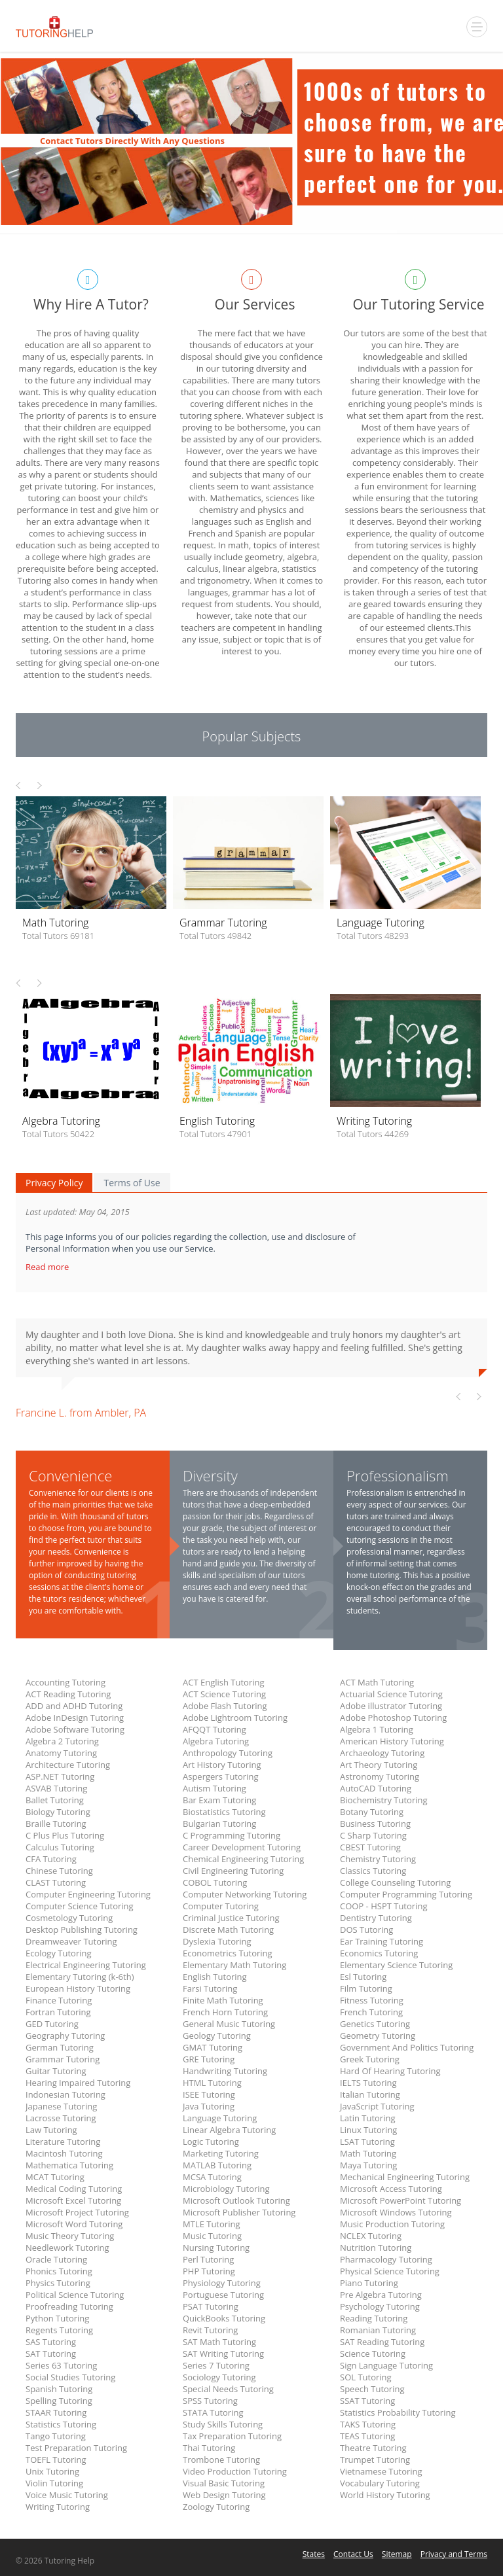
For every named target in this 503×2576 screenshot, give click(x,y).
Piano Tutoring (369, 2283)
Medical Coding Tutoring (74, 2189)
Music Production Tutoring (392, 2224)
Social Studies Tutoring (70, 2377)
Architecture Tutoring (68, 1765)
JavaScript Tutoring (377, 2106)
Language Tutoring (220, 2118)
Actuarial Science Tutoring (391, 1694)
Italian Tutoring (370, 2094)
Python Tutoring (57, 2318)
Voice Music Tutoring (67, 2495)
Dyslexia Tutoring (217, 1941)
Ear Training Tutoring (381, 1941)
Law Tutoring (51, 2130)
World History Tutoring (385, 2495)
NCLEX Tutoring (370, 2236)
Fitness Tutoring (371, 2000)
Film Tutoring (366, 1988)
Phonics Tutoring (59, 2271)
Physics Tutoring (58, 2283)
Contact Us (353, 2554)
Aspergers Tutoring (220, 1776)
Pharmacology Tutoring (386, 2259)
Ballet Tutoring (55, 1800)
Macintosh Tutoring (64, 2153)
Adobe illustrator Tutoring (391, 1706)
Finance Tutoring (59, 2000)
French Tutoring (371, 2012)
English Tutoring (215, 1977)
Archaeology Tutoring (382, 1753)
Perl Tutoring (208, 2259)
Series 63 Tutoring (61, 2365)
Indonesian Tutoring (65, 2094)
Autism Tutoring (214, 1788)
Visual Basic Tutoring (224, 2483)
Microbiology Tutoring (226, 2189)
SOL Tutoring (366, 2377)
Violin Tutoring (54, 2483)
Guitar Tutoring (56, 2071)
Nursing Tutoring (216, 2247)
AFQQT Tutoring (214, 1729)
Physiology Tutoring (222, 2283)
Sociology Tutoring (219, 2377)
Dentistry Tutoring (376, 1918)
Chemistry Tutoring (378, 1859)
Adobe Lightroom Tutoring (235, 1717)
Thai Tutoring (209, 2448)
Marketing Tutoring (221, 2153)
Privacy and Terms (453, 2554)
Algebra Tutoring (216, 1741)
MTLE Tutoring (211, 2224)
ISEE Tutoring (209, 2094)
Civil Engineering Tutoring (233, 1871)
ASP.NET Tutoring (60, 1776)
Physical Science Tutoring (389, 2271)
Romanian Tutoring (378, 2330)
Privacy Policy (54, 1182)
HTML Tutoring (212, 2083)
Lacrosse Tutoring (61, 2118)
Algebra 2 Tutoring (62, 1741)
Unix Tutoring (52, 2471)
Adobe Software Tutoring (75, 1729)
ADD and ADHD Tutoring (74, 1706)
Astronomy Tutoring (379, 1776)
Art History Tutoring (222, 1765)
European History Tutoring (78, 1988)
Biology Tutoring (58, 1812)
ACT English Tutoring (224, 1682)
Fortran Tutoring (58, 2012)
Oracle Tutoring (56, 2259)
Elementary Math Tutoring (234, 1965)
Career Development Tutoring (242, 1847)
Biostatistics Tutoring (224, 1812)
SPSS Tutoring (210, 2401)
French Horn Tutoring (225, 2012)
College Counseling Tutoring (395, 1882)
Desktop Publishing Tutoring (82, 1929)
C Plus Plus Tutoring (65, 1835)
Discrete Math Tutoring (228, 1929)
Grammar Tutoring (63, 2059)
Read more (48, 1267)
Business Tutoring (375, 1823)
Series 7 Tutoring (216, 2365)
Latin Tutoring (368, 2118)
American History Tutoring (392, 1741)
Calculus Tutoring (60, 1847)
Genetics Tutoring (375, 2024)
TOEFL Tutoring (56, 2459)
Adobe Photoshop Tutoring (393, 1717)
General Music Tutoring (229, 2024)
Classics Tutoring (373, 1871)
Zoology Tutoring (216, 2507)
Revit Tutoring (210, 2330)
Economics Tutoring (379, 1953)
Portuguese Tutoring (223, 2295)
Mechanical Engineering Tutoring (405, 2177)
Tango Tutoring (56, 2436)
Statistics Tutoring (61, 2424)
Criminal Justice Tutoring (231, 1918)
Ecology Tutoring (59, 1953)
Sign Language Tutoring (386, 2365)
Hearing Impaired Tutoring (78, 2083)
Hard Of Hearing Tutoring (390, 2071)
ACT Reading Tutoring (68, 1694)
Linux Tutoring (368, 2130)
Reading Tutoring (373, 2318)
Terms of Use (131, 1182)
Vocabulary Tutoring (380, 2483)
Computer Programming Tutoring (406, 1894)
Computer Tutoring (221, 1906)
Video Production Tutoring (235, 2471)
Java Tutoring (208, 2106)
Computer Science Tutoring (80, 1906)
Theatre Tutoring (373, 2448)
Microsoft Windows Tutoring (396, 2212)
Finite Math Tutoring (223, 2000)
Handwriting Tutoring (225, 2071)
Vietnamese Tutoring (381, 2471)
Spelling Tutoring (59, 2401)
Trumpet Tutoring (375, 2459)
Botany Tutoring (371, 1812)
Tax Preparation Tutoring (232, 2436)
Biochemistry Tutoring (384, 1800)
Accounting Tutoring (65, 1682)
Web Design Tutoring (224, 2495)
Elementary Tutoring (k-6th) (80, 1977)
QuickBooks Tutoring (224, 2318)
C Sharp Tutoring (373, 1835)
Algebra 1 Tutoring (376, 1729)
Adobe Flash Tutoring (225, 1706)
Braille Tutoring (56, 1823)
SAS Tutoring (51, 2342)
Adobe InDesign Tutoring (75, 1717)
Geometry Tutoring (377, 2035)
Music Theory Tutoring (70, 2236)
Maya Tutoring (368, 2165)
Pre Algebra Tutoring (381, 2295)
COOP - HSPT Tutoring (383, 1906)
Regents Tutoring (59, 2330)
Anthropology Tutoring (227, 1753)
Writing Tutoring (58, 2507)
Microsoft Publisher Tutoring (239, 2212)
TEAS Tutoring (367, 2436)
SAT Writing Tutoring (223, 2353)
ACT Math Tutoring (377, 1682)
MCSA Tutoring (212, 2177)
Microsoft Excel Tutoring (73, 2200)
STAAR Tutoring (56, 2412)
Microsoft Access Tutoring (391, 2189)
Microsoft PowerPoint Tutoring (400, 2200)
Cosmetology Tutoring (69, 1918)
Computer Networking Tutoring (245, 1894)
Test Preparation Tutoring (76, 2448)
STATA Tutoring (213, 2412)
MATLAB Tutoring (217, 2165)
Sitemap (397, 2554)
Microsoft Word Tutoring (74, 2224)
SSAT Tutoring (367, 2401)
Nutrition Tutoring (375, 2247)
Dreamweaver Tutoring (71, 1941)
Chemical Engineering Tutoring (243, 1859)
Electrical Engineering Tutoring (86, 1965)
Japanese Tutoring (61, 2106)
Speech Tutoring (372, 2389)
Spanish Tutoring (59, 2389)
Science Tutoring (372, 2353)
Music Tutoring (212, 2236)
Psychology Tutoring (380, 2306)
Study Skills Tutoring (223, 2424)
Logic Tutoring (211, 2141)
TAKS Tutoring (368, 2424)
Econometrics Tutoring (227, 1953)
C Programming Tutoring (231, 1835)
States (314, 2554)
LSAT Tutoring (367, 2141)
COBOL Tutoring (215, 1882)
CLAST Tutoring (56, 1882)
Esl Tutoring (363, 1977)
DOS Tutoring (366, 1929)
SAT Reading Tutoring (382, 2342)
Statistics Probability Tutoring (397, 2412)
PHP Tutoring (209, 2271)
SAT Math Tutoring (219, 2342)
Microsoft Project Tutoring (77, 2212)
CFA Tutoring (51, 1859)
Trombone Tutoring (221, 2459)
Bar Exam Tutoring (219, 1800)
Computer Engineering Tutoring (88, 1894)
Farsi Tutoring (210, 1988)
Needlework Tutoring (67, 2247)
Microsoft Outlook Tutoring (236, 2200)
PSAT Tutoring (210, 2306)
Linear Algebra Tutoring (229, 2130)
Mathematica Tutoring (69, 2165)
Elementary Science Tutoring (396, 1965)
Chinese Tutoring (59, 1871)
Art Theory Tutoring (378, 1765)
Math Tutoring (368, 2153)
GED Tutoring (52, 2024)
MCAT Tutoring (55, 2177)
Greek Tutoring (370, 2059)
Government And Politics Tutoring (407, 2047)
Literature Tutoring (63, 2141)
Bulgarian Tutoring (219, 1823)
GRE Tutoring (208, 2059)
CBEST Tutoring (370, 1847)
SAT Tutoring (51, 2353)
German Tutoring (60, 2047)
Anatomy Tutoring (61, 1753)
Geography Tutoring (65, 2035)
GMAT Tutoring (212, 2047)
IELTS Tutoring (368, 2083)
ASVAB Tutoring (56, 1788)
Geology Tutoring (217, 2035)
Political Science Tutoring (75, 2295)
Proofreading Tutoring (69, 2306)
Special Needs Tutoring (228, 2389)
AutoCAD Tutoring (375, 1788)
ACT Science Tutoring (224, 1694)
